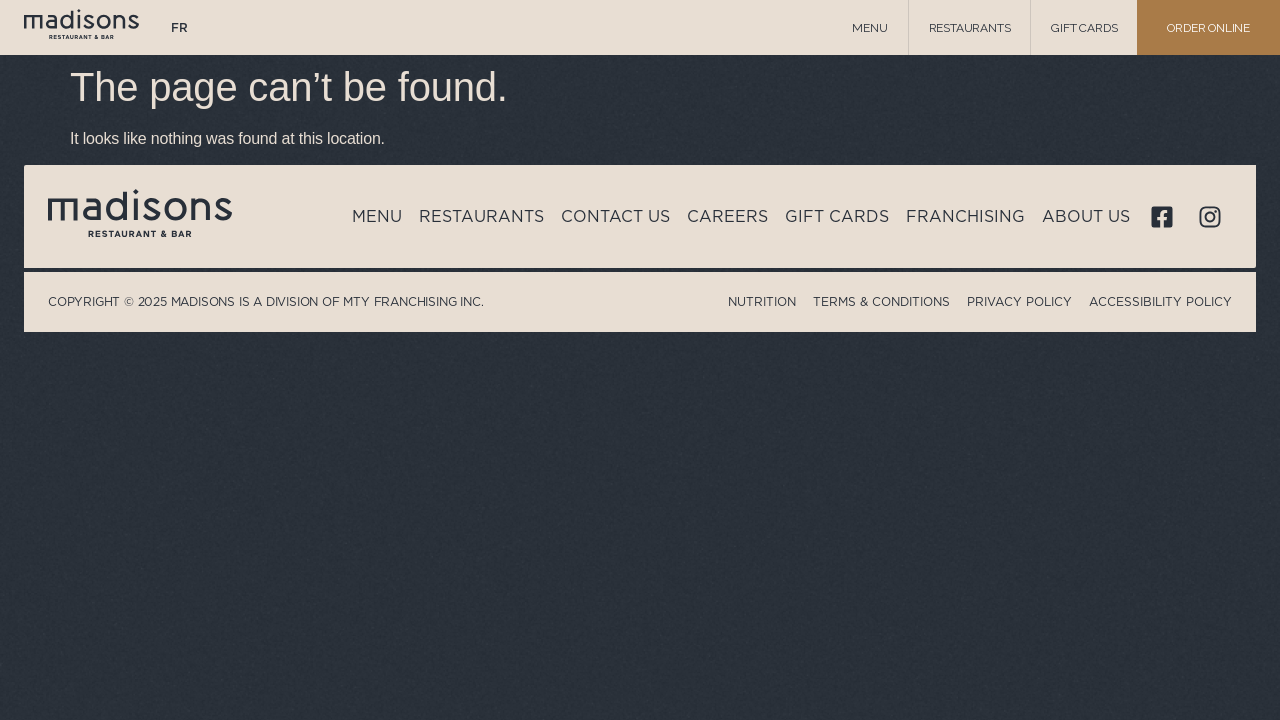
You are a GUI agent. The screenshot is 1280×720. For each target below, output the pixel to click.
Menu (869, 28)
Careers (727, 216)
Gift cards (1084, 28)
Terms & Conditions (881, 301)
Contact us (615, 216)
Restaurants (970, 28)
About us (1086, 216)
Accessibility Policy (1160, 301)
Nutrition (762, 301)
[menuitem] (179, 28)
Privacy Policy (1019, 301)
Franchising (965, 216)
